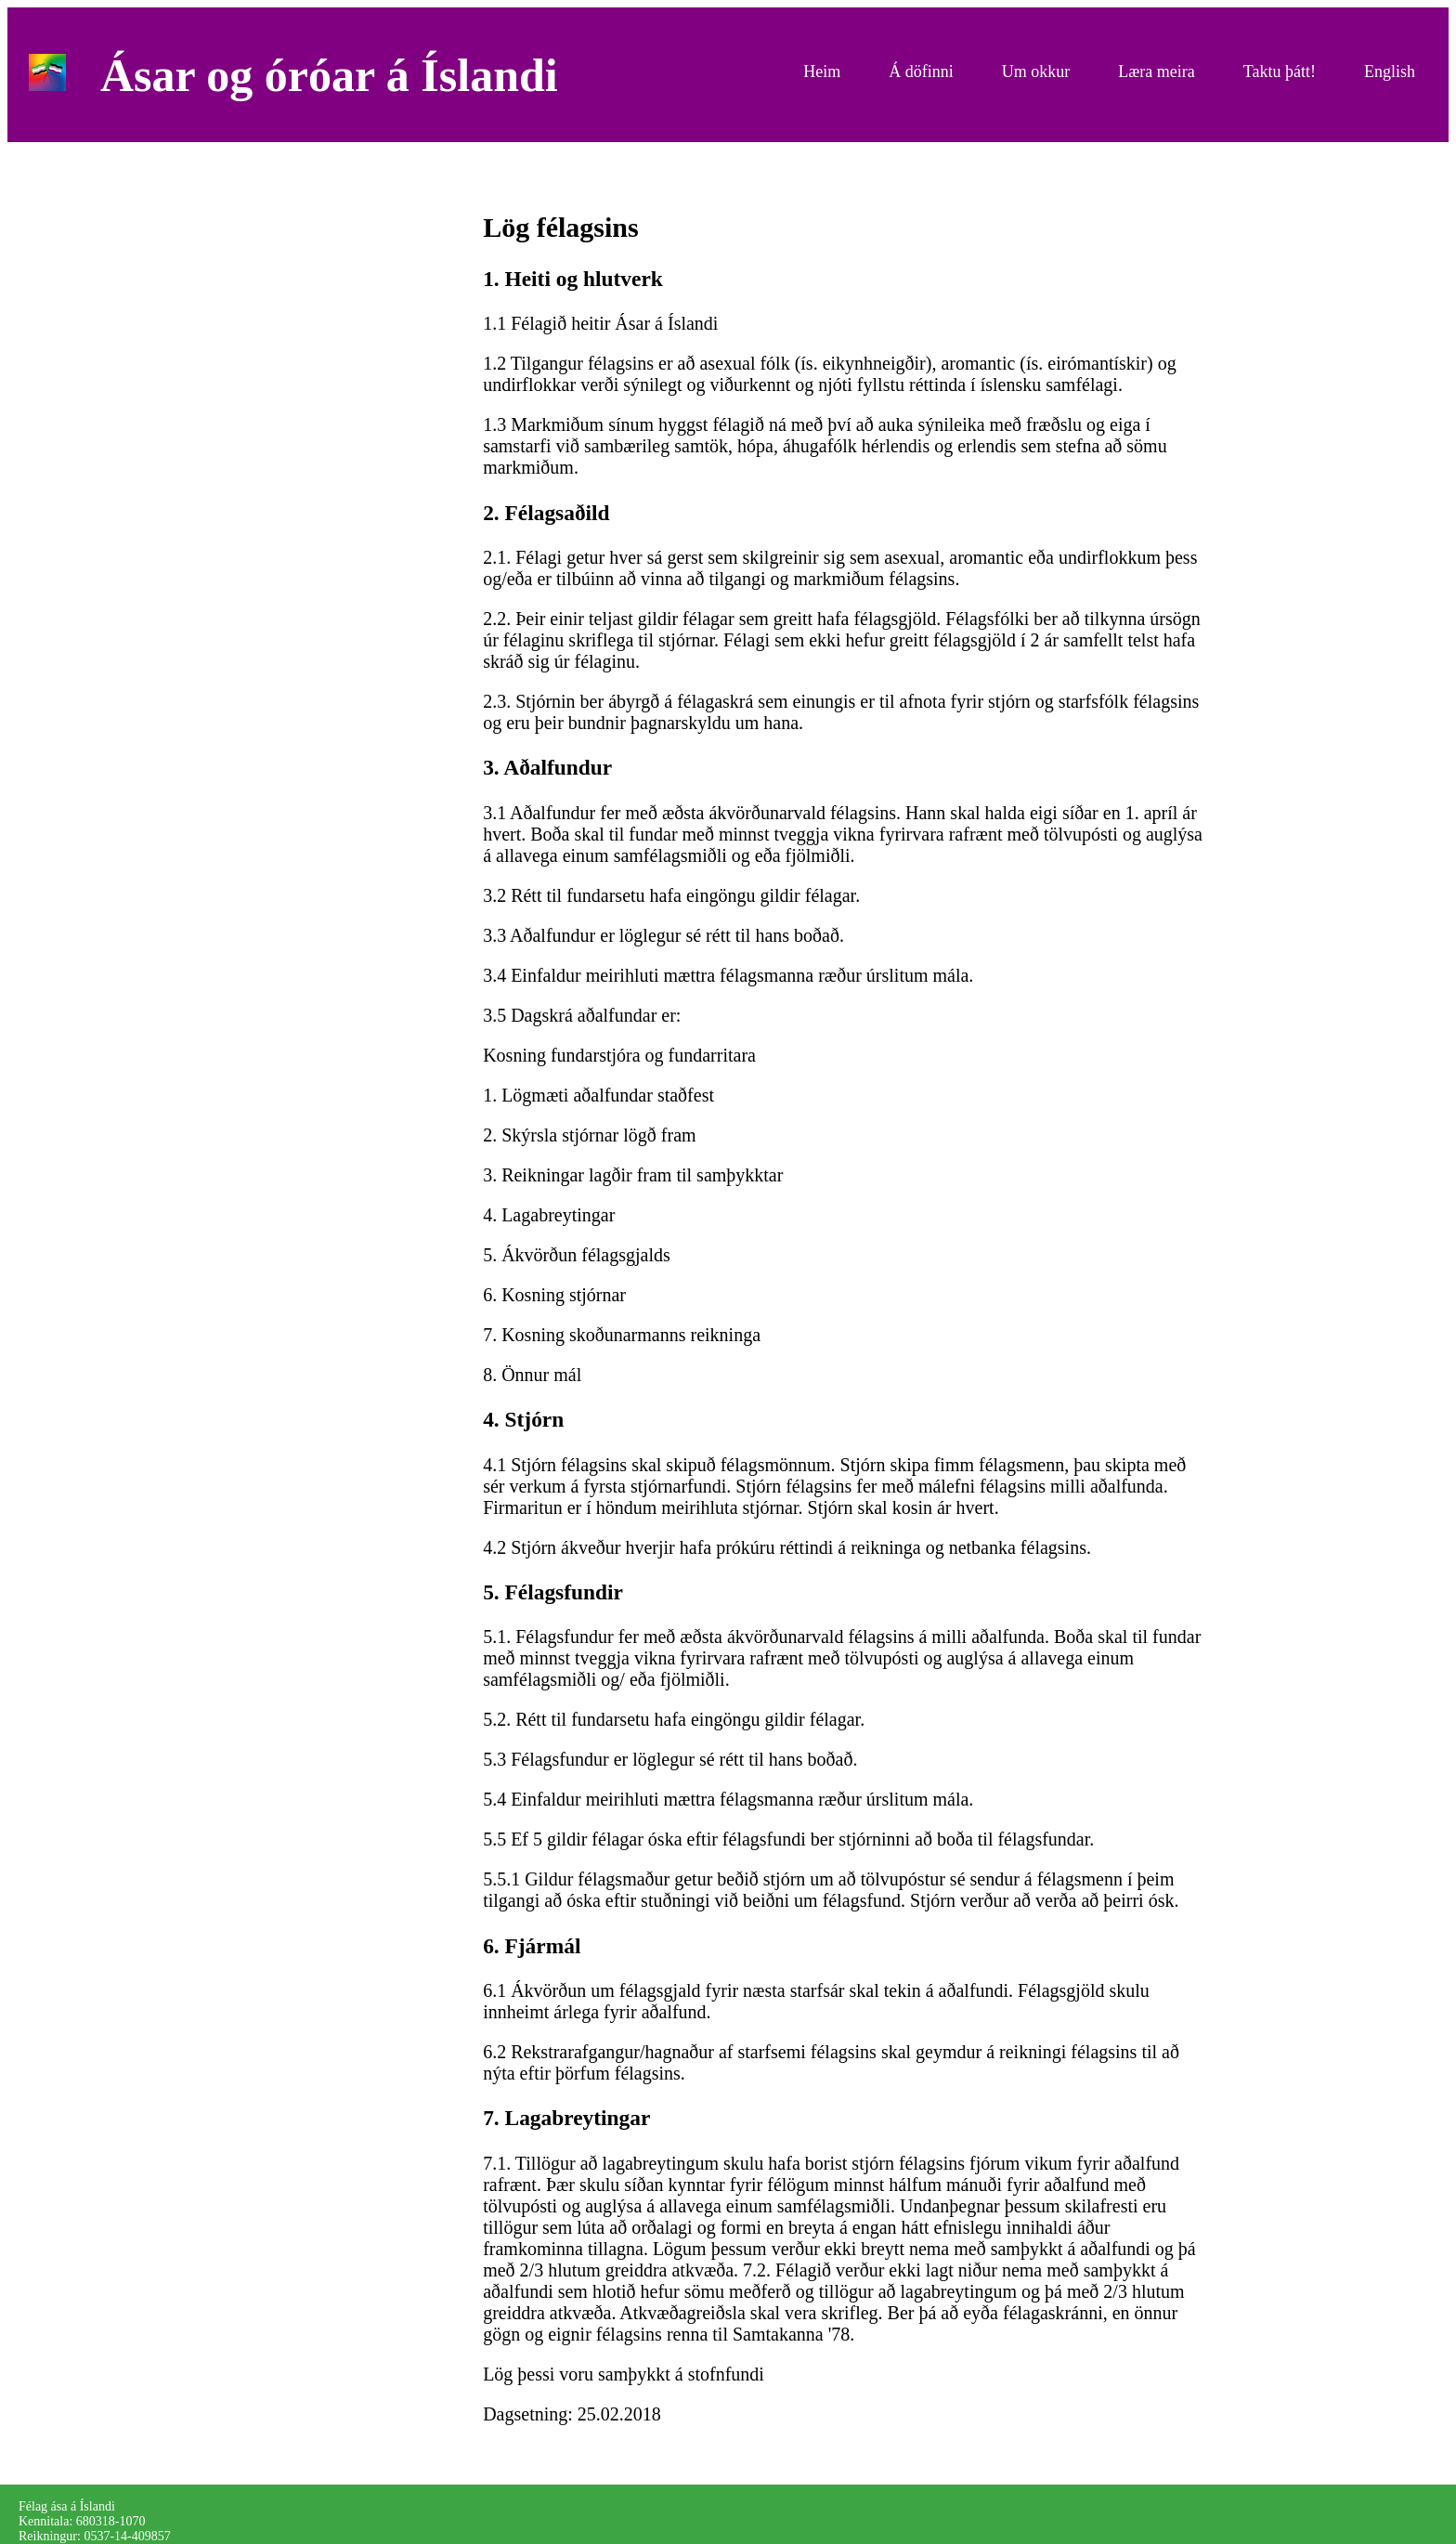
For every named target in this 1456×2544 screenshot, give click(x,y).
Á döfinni (921, 71)
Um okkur (1036, 71)
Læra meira (1156, 71)
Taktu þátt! (1279, 71)
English (1389, 71)
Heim (821, 71)
